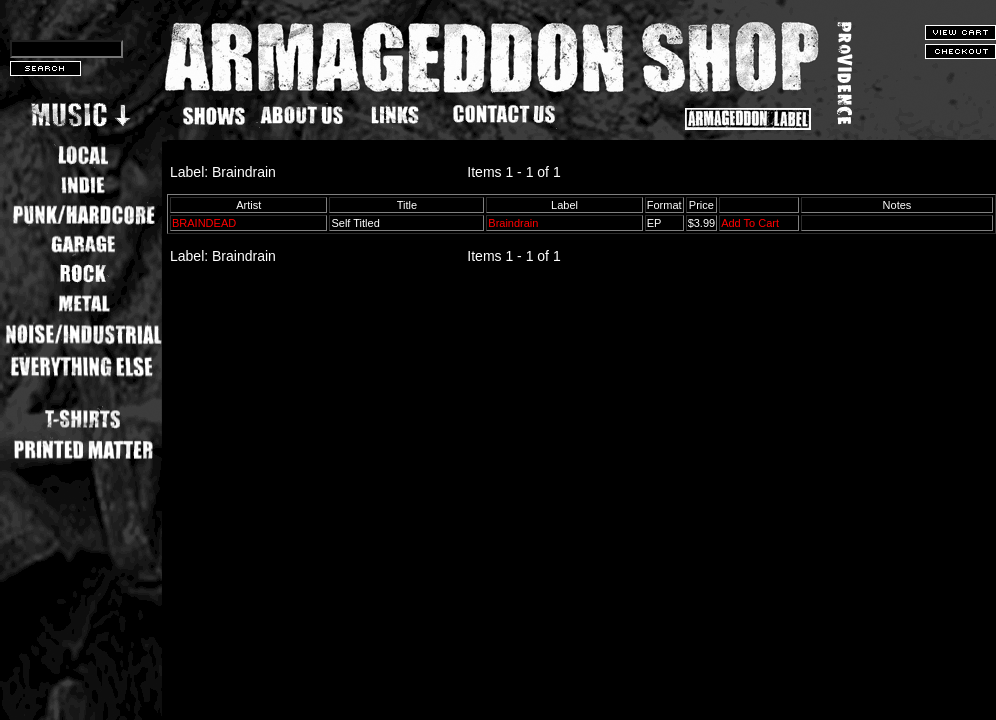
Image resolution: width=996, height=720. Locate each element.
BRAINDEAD (204, 223)
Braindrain (513, 223)
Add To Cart (750, 223)
